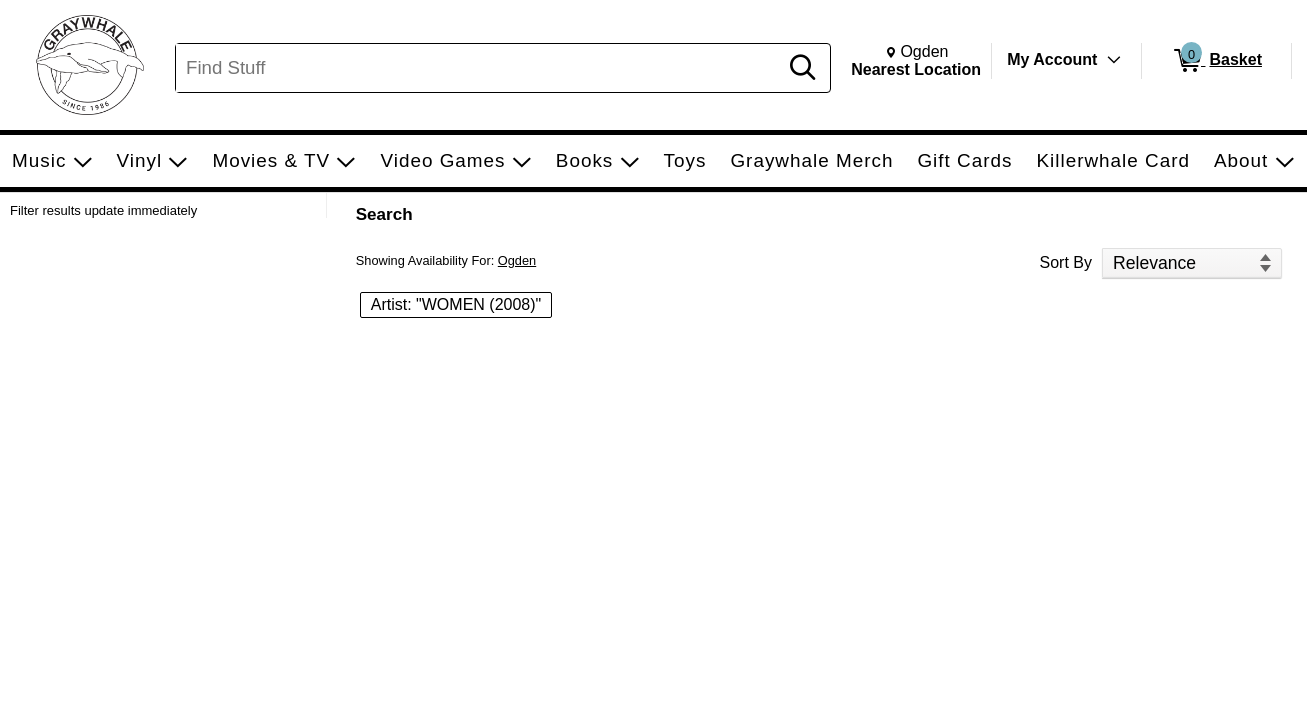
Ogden (517, 260)
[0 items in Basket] (1216, 61)
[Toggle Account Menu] (1114, 60)
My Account (1052, 59)
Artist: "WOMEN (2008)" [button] (456, 304)
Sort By (1066, 262)
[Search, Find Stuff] (479, 68)
